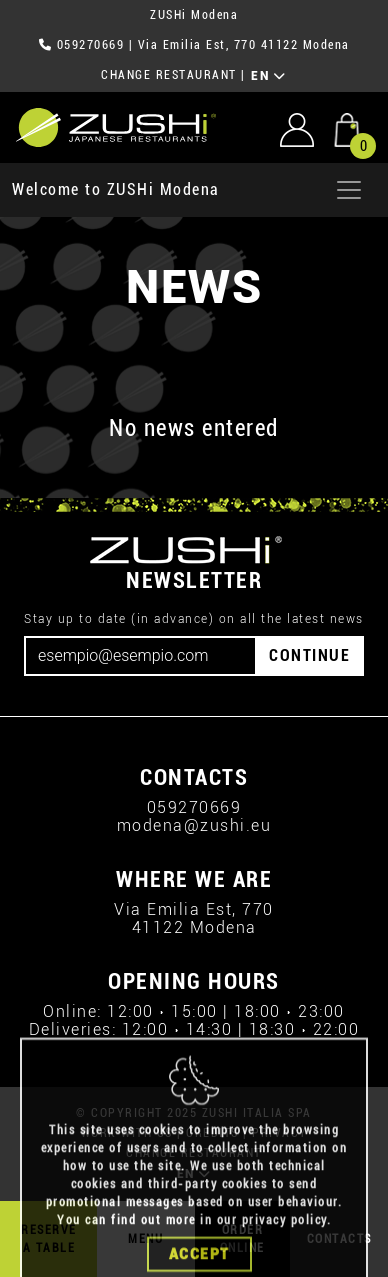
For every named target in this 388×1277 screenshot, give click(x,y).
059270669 (91, 45)
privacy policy (284, 1267)
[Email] (140, 656)
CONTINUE (309, 655)
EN (268, 76)
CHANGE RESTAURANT (169, 75)
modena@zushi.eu (194, 825)
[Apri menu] (349, 190)
